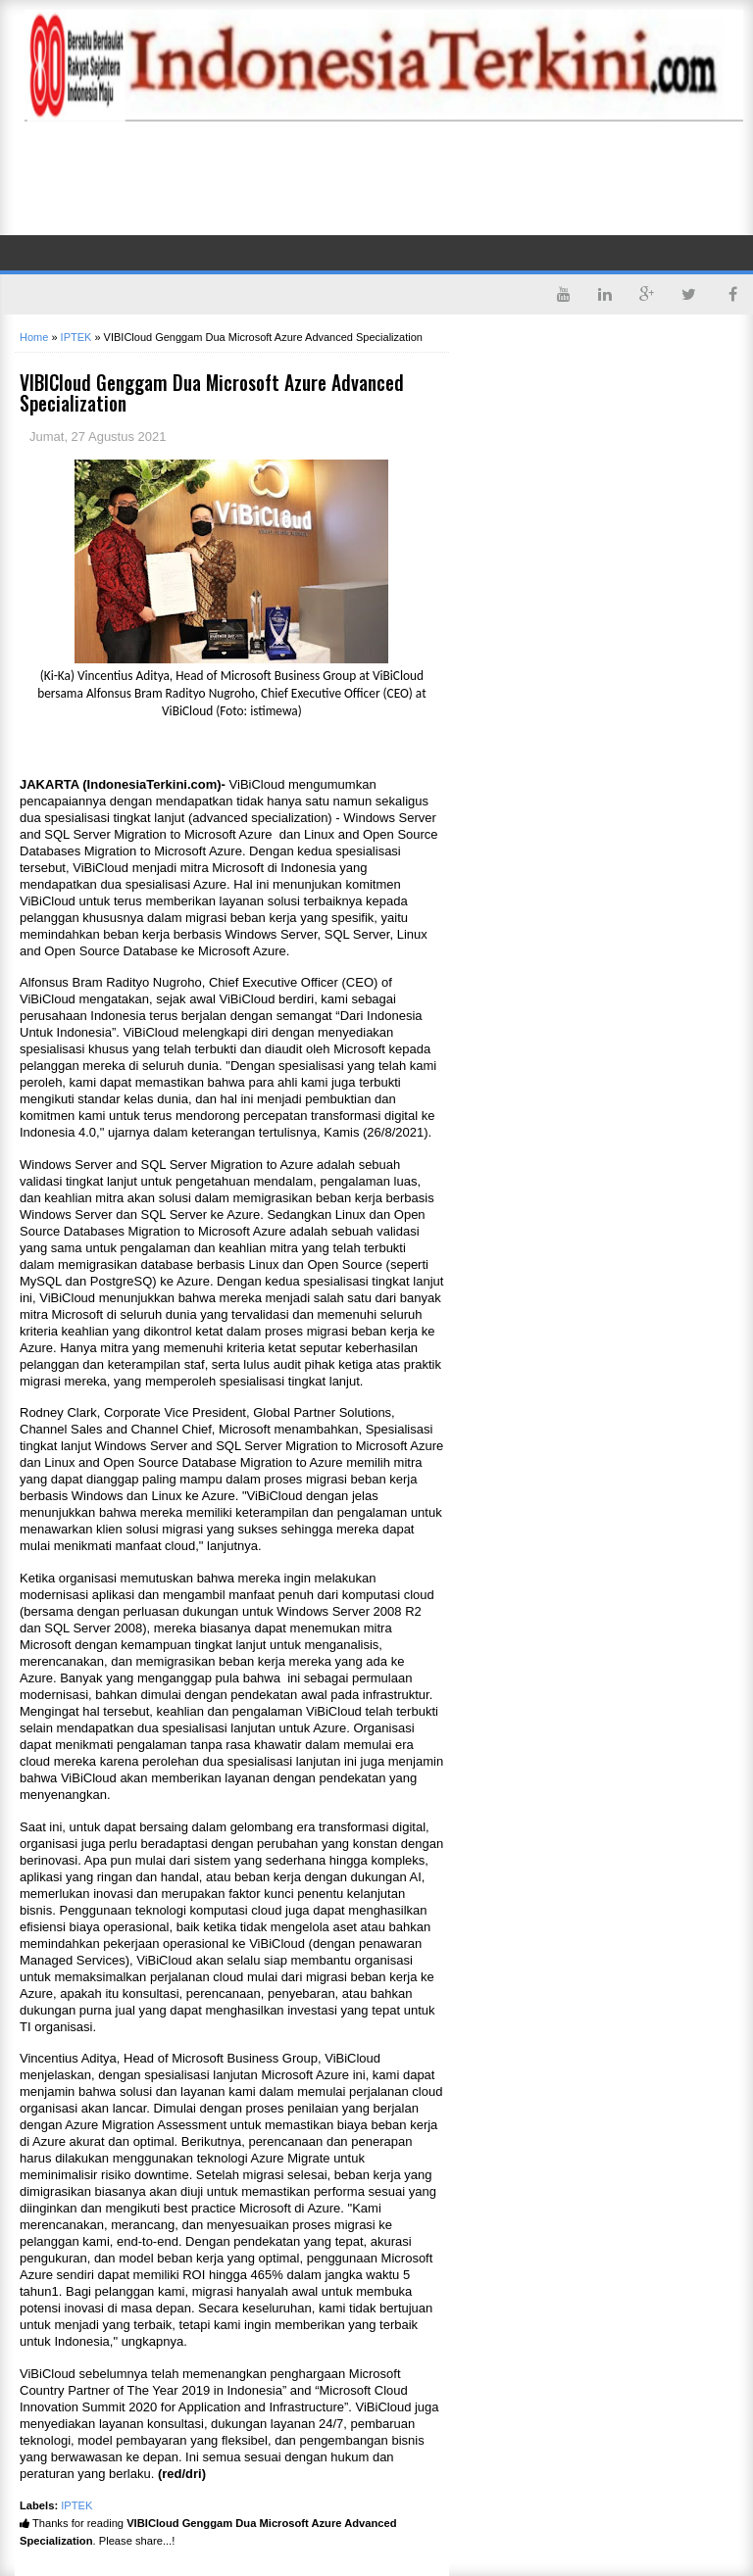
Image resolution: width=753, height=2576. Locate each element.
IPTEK (76, 2505)
